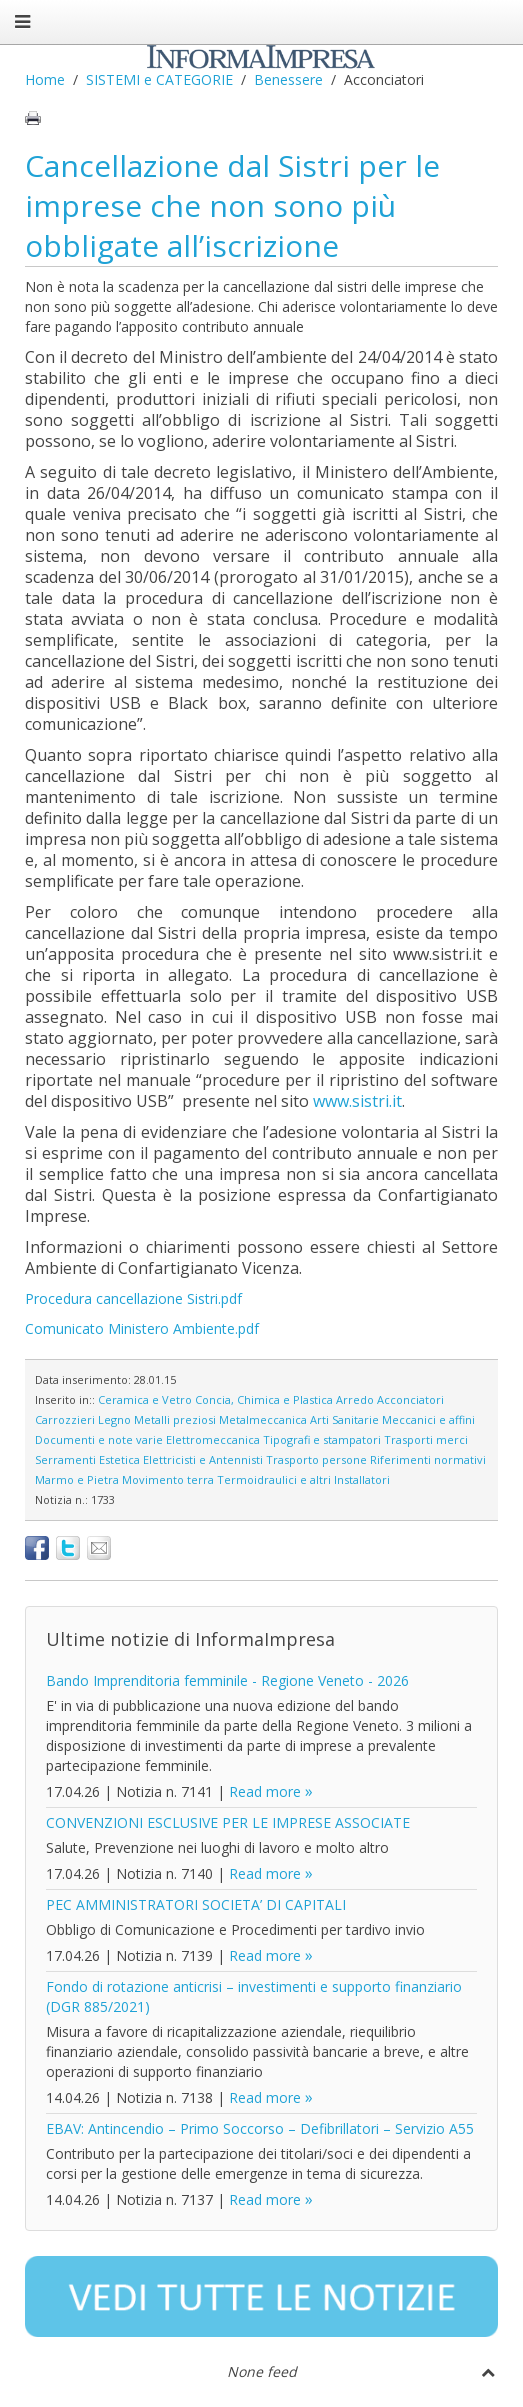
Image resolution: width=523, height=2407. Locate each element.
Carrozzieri (65, 1419)
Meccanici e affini (428, 1419)
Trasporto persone (316, 1459)
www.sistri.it (357, 1101)
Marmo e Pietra (77, 1479)
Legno (114, 1419)
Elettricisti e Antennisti (203, 1459)
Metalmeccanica (263, 1419)
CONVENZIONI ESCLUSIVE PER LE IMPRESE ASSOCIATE (228, 1822)
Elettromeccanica (213, 1439)
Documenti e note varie (99, 1439)
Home (45, 79)
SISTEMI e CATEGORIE (159, 79)
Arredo (355, 1399)
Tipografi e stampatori (322, 1439)
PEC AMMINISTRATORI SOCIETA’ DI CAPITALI (196, 1904)
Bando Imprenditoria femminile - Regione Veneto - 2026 (227, 1680)
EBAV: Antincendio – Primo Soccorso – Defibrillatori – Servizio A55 (260, 2128)
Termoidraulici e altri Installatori (303, 1479)
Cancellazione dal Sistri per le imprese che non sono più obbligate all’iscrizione (232, 205)
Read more (265, 1791)
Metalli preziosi (175, 1419)
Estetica (119, 1459)
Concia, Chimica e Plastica (264, 1399)
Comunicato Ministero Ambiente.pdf (142, 1328)
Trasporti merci (426, 1439)
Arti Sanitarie (344, 1419)
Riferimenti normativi (428, 1459)
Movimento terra (168, 1479)
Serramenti (65, 1459)
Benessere (288, 79)
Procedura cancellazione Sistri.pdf (133, 1298)
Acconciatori (410, 1399)
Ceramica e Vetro (145, 1399)
